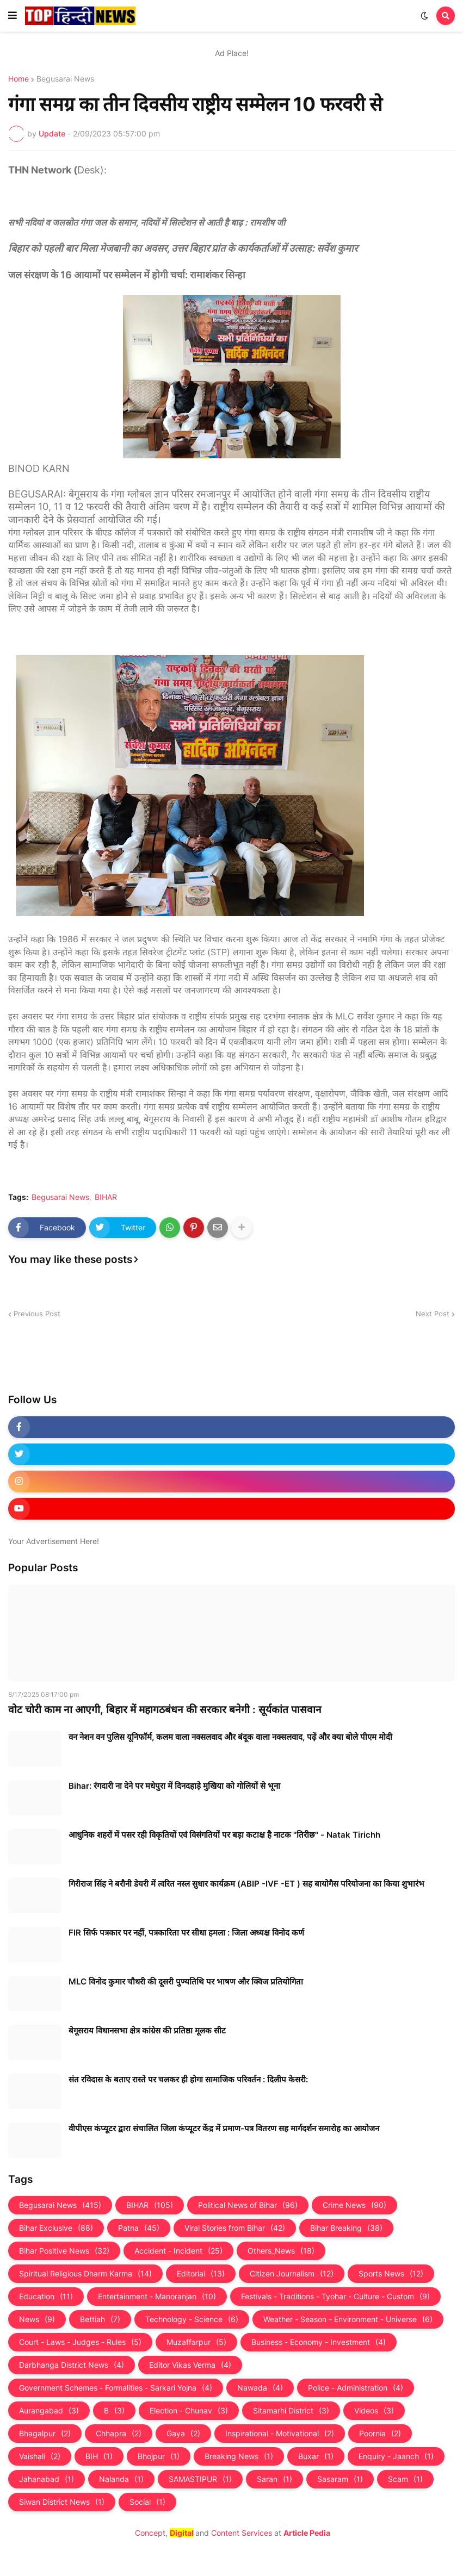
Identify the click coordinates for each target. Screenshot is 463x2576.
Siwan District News (61, 2502)
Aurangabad (49, 2410)
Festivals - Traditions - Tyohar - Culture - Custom (335, 2296)
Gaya (183, 2433)
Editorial (201, 2273)
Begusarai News (65, 79)
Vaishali (39, 2456)
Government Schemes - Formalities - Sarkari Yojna (115, 2388)
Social (147, 2502)
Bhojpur (159, 2456)
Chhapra (118, 2433)
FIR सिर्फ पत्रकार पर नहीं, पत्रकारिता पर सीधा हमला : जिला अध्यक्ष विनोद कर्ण (186, 1932)
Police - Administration (355, 2388)
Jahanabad (46, 2479)
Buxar (316, 2456)
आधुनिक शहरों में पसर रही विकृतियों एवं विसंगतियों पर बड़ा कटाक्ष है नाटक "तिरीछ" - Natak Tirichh (224, 1835)
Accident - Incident (178, 2251)
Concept (150, 2532)
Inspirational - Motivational (279, 2433)
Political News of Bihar (248, 2205)
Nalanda (121, 2479)
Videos (374, 2410)
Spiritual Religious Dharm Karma (85, 2273)
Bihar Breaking (346, 2228)
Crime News (354, 2205)
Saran (274, 2479)
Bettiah (100, 2319)
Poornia (380, 2433)
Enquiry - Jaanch (396, 2456)
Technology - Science (191, 2319)
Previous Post (37, 1313)
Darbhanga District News (71, 2365)
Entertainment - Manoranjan (157, 2296)
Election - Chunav (189, 2410)
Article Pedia (306, 2532)
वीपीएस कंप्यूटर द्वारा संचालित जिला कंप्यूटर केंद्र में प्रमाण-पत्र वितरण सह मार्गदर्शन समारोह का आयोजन (224, 2128)
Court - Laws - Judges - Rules (80, 2342)
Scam (405, 2479)
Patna (138, 2228)
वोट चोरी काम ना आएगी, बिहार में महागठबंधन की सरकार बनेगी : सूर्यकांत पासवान (165, 1709)
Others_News (281, 2251)
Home (18, 79)
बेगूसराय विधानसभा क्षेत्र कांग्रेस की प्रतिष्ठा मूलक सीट (147, 2030)
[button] (12, 16)
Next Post (432, 1313)
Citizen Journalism (292, 2273)
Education (46, 2296)
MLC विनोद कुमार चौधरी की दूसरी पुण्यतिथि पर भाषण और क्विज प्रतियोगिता (186, 1981)
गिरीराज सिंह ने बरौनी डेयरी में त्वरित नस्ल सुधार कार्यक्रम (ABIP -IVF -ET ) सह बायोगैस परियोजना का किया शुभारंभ (246, 1883)
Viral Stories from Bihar (234, 2228)
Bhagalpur (45, 2433)
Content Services (241, 2532)
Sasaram (340, 2479)
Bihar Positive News (64, 2251)
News (37, 2319)
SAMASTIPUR (200, 2479)
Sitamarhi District (291, 2410)
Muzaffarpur (196, 2342)
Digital (182, 2532)
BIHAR (106, 1197)
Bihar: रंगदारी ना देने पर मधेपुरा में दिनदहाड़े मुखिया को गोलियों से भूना (174, 1786)
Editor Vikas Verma (190, 2365)
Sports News (391, 2273)
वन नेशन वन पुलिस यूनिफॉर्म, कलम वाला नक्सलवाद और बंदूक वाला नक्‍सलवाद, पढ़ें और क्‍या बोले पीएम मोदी (230, 1737)
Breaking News (239, 2456)
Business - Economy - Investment (318, 2342)
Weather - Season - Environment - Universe (348, 2319)
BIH (99, 2456)
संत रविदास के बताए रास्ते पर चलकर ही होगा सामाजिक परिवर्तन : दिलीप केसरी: (188, 2079)
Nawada (260, 2388)
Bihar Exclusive (56, 2228)
